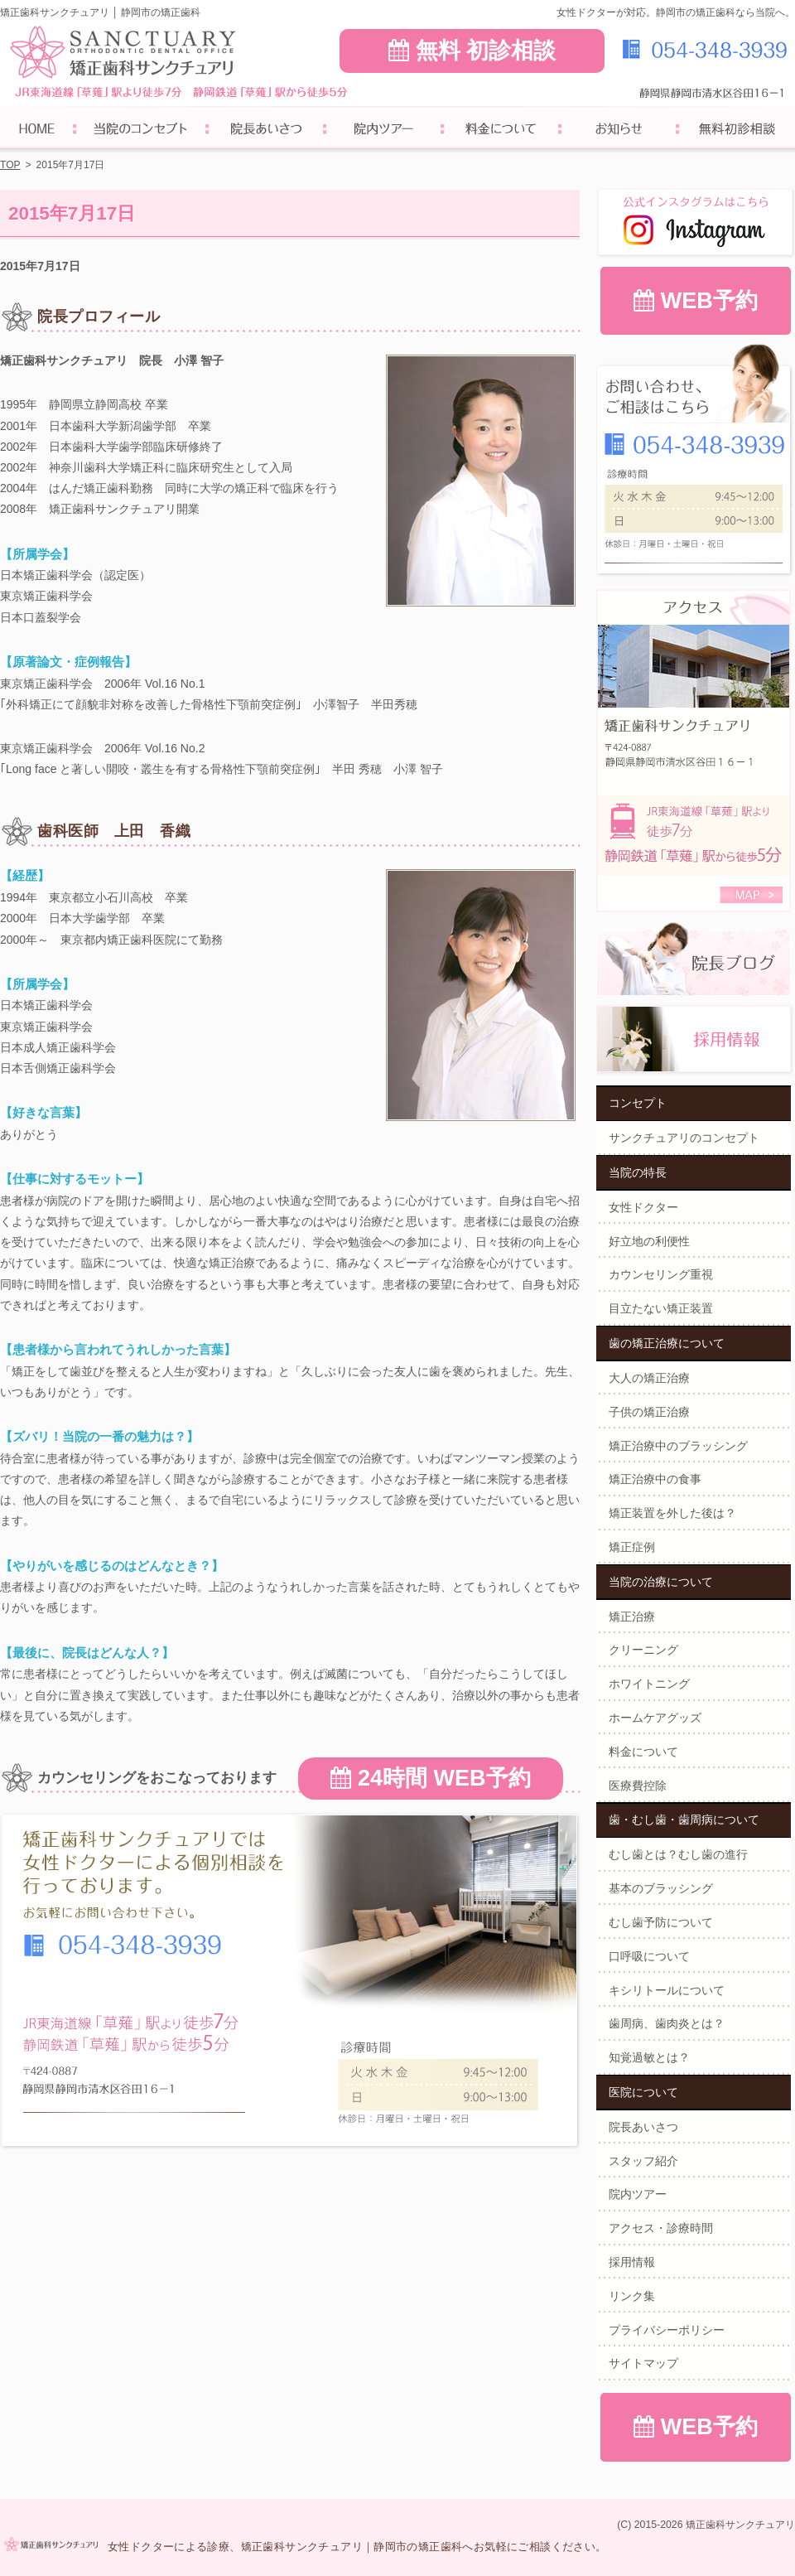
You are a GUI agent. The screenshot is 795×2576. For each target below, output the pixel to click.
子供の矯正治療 (649, 1411)
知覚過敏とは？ (649, 2057)
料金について (643, 1751)
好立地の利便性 (649, 1241)
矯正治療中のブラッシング (678, 1445)
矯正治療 (632, 1616)
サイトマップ (643, 2363)
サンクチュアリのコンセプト (684, 1137)
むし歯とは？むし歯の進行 (678, 1854)
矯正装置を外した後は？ (672, 1513)
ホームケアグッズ (655, 1717)
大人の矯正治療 (649, 1378)
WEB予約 (696, 300)
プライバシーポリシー (667, 2330)
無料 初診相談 (472, 50)
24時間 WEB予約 (430, 1778)
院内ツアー (638, 2194)
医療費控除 (638, 1785)
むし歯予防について (661, 1922)
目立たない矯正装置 (661, 1308)
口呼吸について (649, 1956)
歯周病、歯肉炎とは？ (667, 2023)
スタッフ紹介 (643, 2161)
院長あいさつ (643, 2127)
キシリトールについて (667, 1990)
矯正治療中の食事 (655, 1479)
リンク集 (632, 2296)
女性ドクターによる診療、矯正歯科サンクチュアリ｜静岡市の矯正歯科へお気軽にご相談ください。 (357, 2546)
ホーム (37, 130)
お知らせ (618, 130)
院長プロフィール (98, 316)
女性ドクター (643, 1207)
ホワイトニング (649, 1683)
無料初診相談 (736, 130)
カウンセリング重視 (661, 1274)
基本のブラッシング (661, 1888)
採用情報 (632, 2262)
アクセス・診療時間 (661, 2228)
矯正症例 (632, 1547)
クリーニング (643, 1649)
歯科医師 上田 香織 (113, 831)
